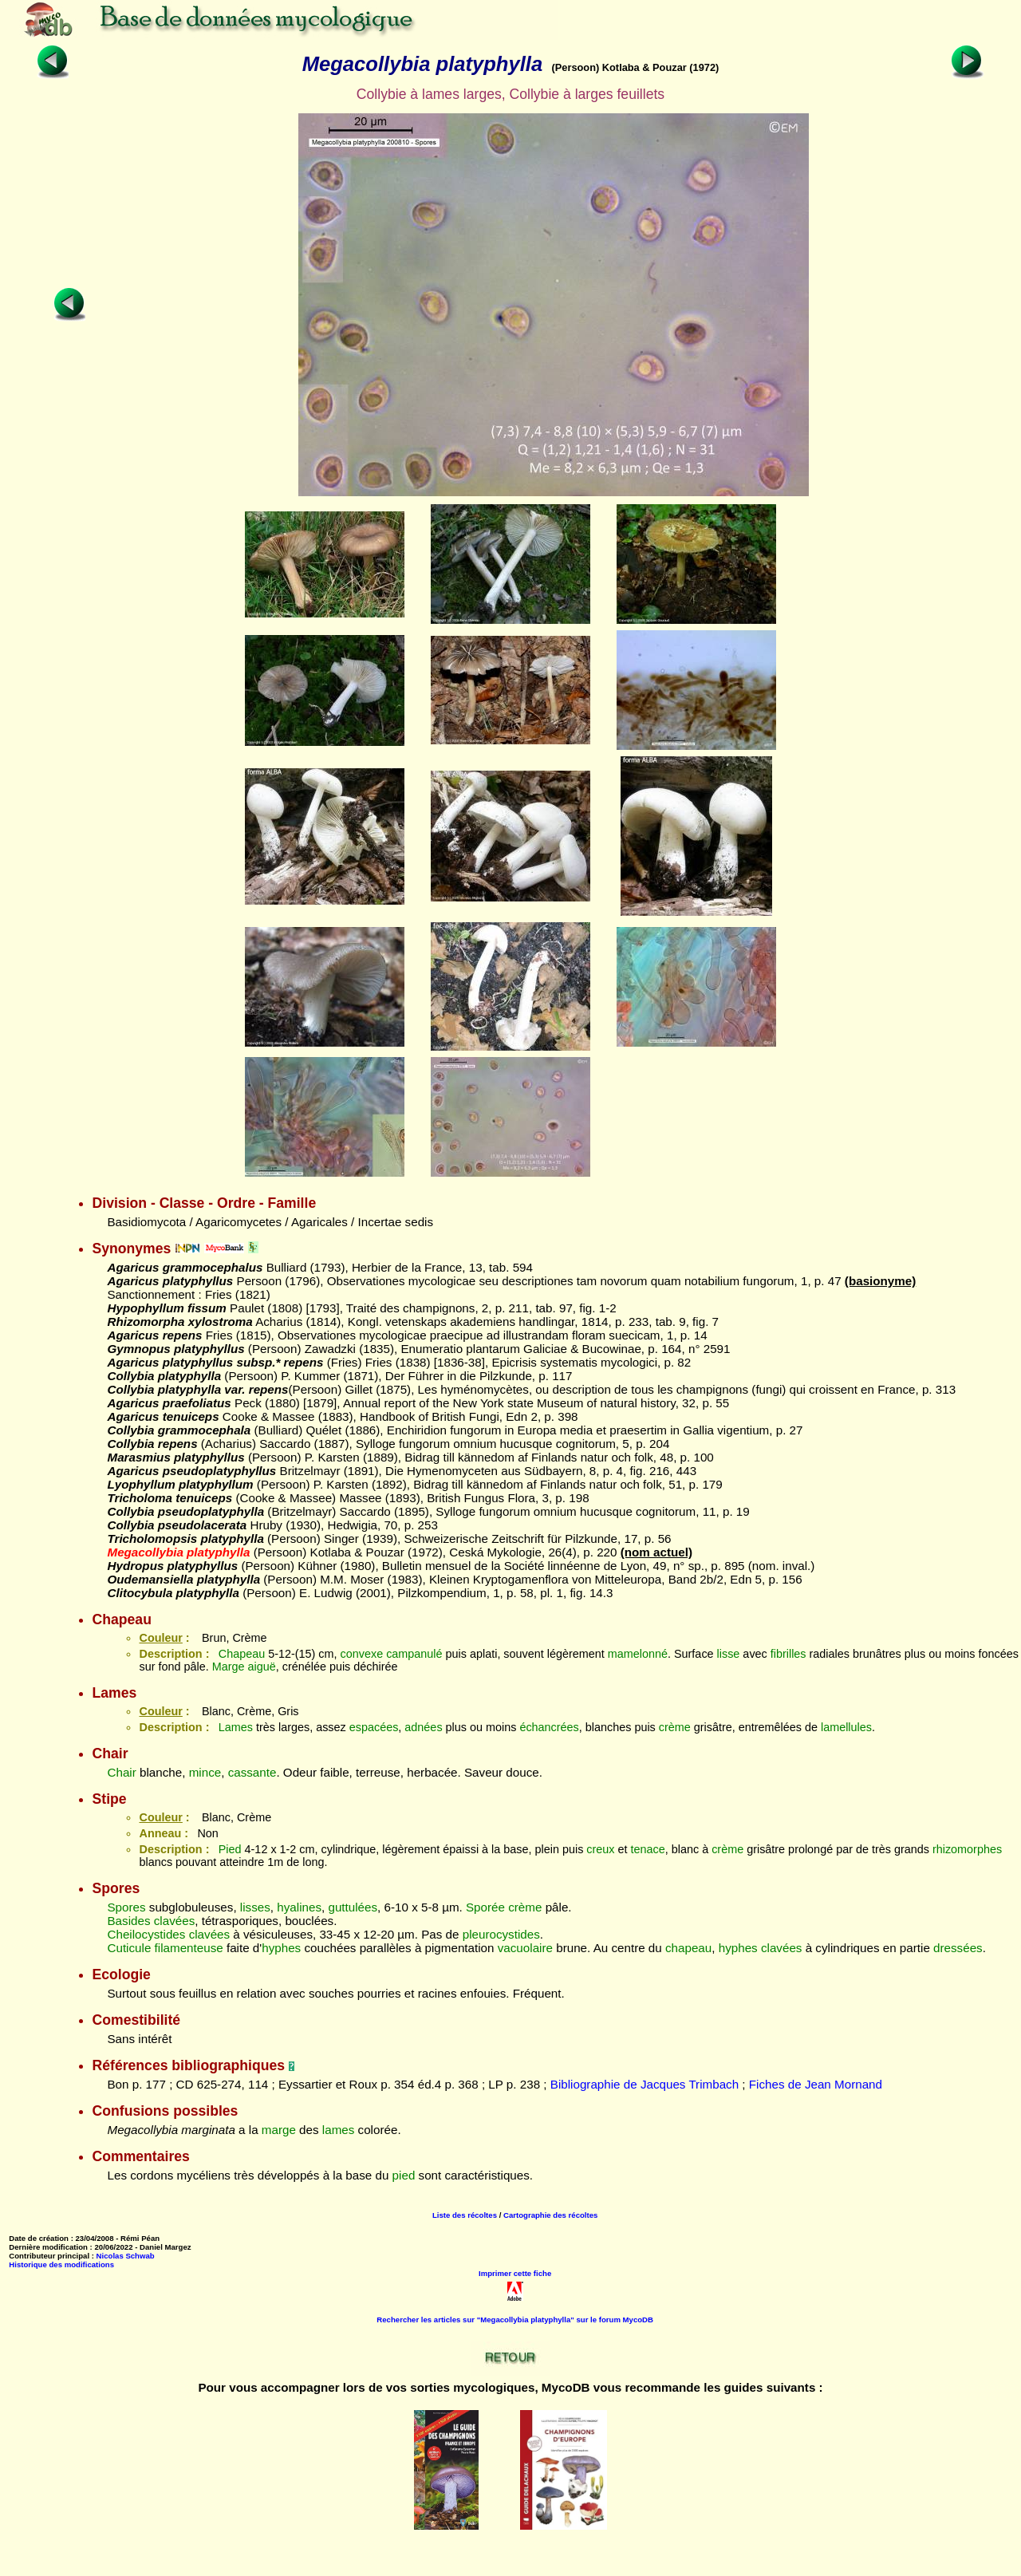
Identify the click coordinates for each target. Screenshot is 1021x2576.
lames (338, 2129)
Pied (230, 1849)
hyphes (281, 1948)
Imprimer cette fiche (515, 2273)
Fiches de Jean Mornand (815, 2084)
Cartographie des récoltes (550, 2215)
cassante (252, 1772)
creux (600, 1849)
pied (404, 2175)
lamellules (846, 1727)
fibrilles (788, 1653)
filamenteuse (189, 1948)
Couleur (160, 1637)
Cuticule (129, 1948)
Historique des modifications (61, 2264)
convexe (362, 1653)
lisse (728, 1653)
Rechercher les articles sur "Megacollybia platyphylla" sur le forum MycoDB (514, 2319)
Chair (121, 1772)
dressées (958, 1948)
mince (205, 1772)
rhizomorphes (967, 1849)
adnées (423, 1727)
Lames (236, 1727)
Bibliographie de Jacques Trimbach (644, 2084)
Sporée (485, 1907)
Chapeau (242, 1653)
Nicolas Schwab (126, 2255)
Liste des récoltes (464, 2215)
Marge (228, 1666)
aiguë (261, 1666)
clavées (174, 1920)
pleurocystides (501, 1934)
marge (279, 2129)
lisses (255, 1907)
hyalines (299, 1907)
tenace (648, 1849)
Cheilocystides (146, 1934)
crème (675, 1727)
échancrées (548, 1727)
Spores (126, 1907)
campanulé (414, 1653)
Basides (128, 1920)
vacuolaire (525, 1948)
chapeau (688, 1948)
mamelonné (638, 1653)
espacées (374, 1727)
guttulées (352, 1907)
